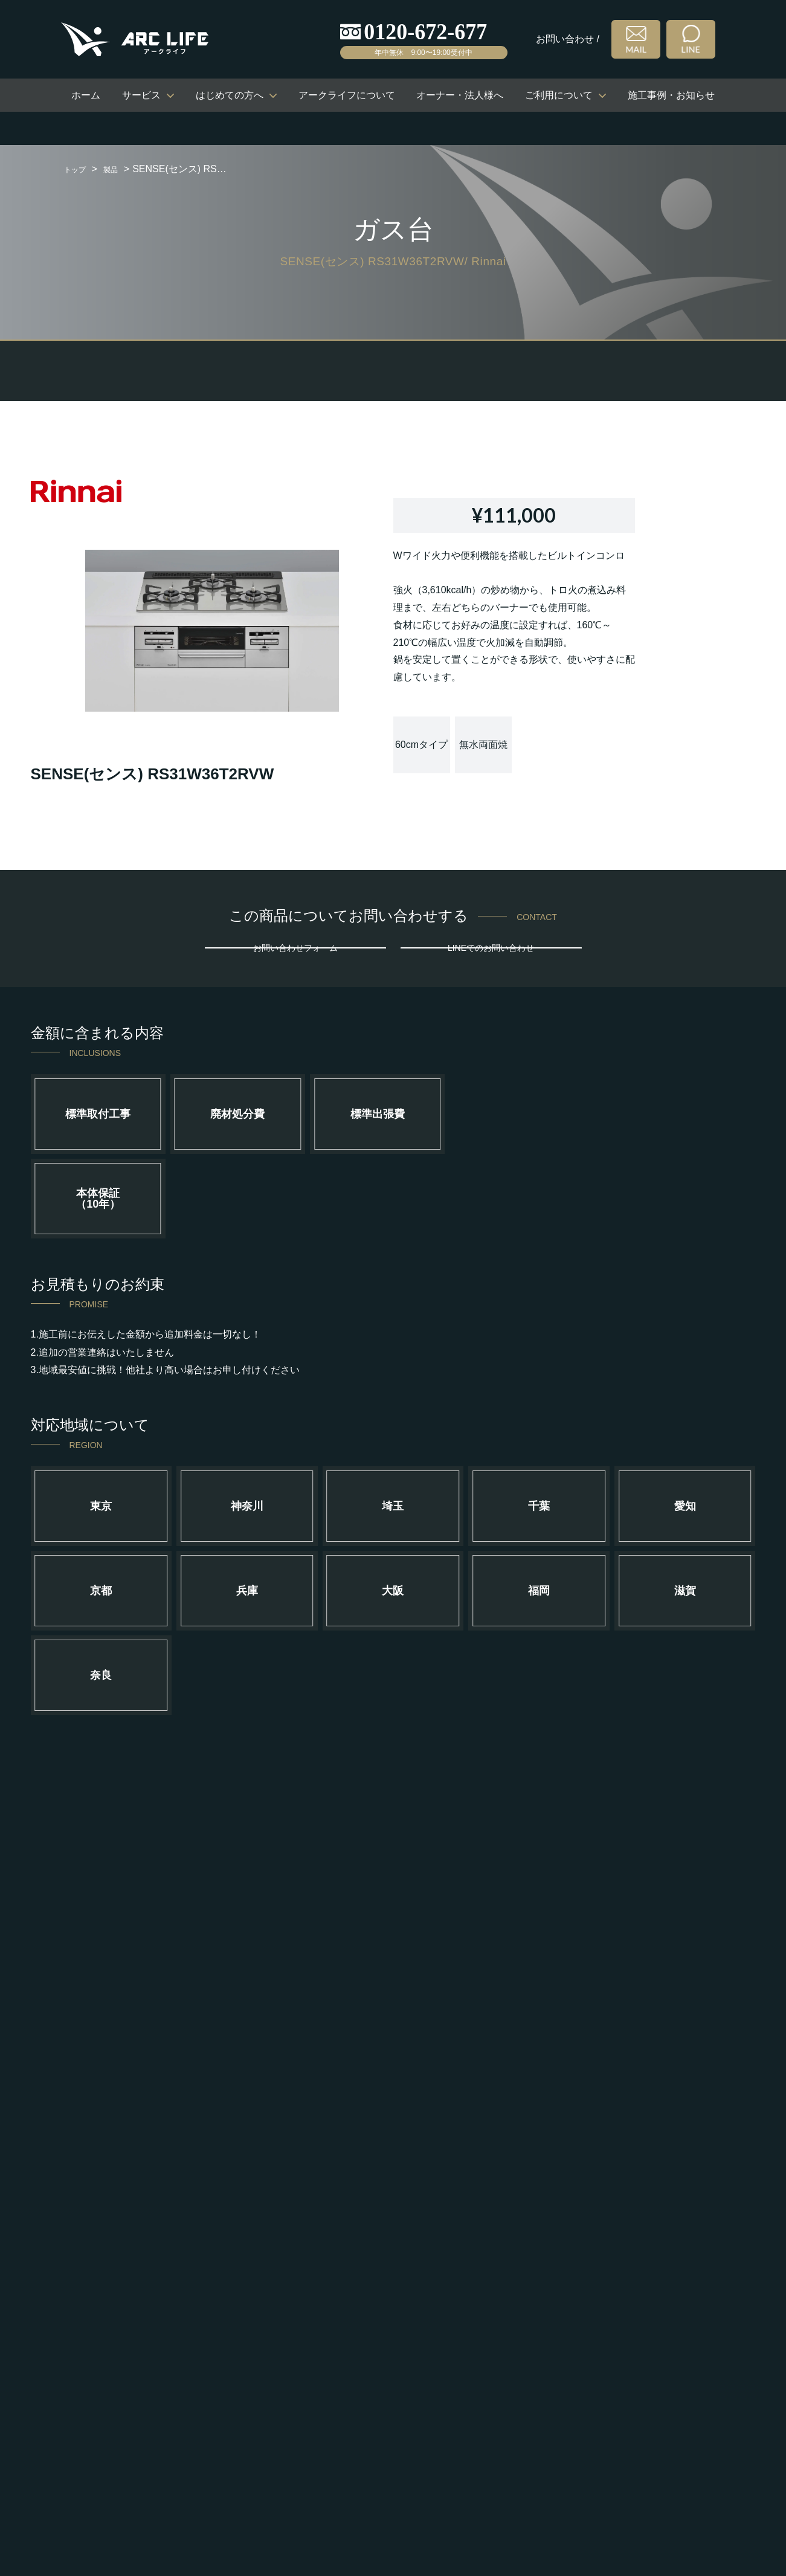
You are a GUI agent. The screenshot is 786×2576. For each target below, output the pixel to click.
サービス (141, 95)
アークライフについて (346, 95)
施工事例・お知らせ (671, 95)
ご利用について (559, 95)
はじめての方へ (229, 95)
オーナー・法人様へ (459, 95)
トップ (78, 169)
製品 (120, 169)
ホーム (85, 95)
